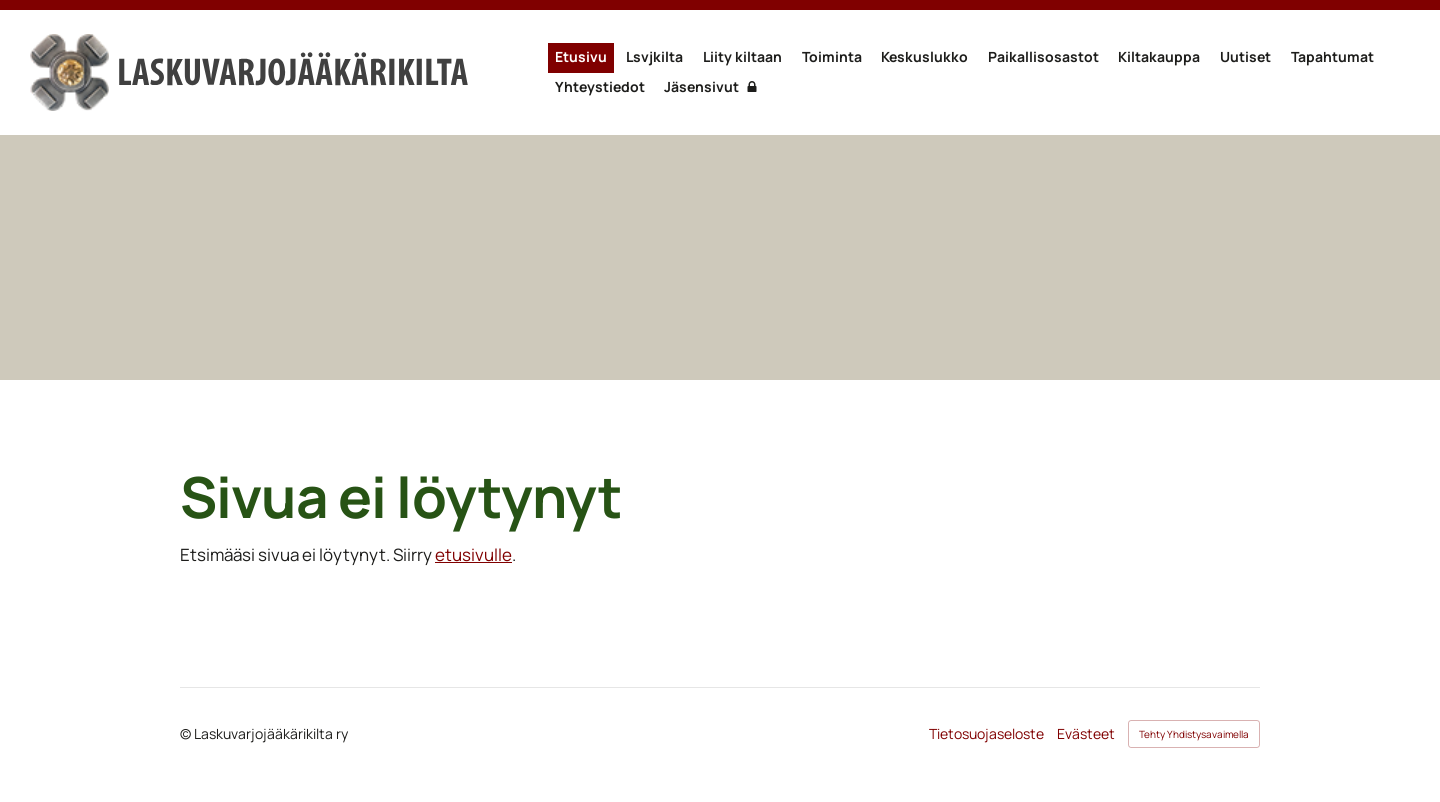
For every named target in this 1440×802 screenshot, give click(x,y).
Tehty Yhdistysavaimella (1194, 734)
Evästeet (1086, 734)
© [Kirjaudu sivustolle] (187, 733)
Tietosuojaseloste (986, 734)
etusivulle (473, 554)
